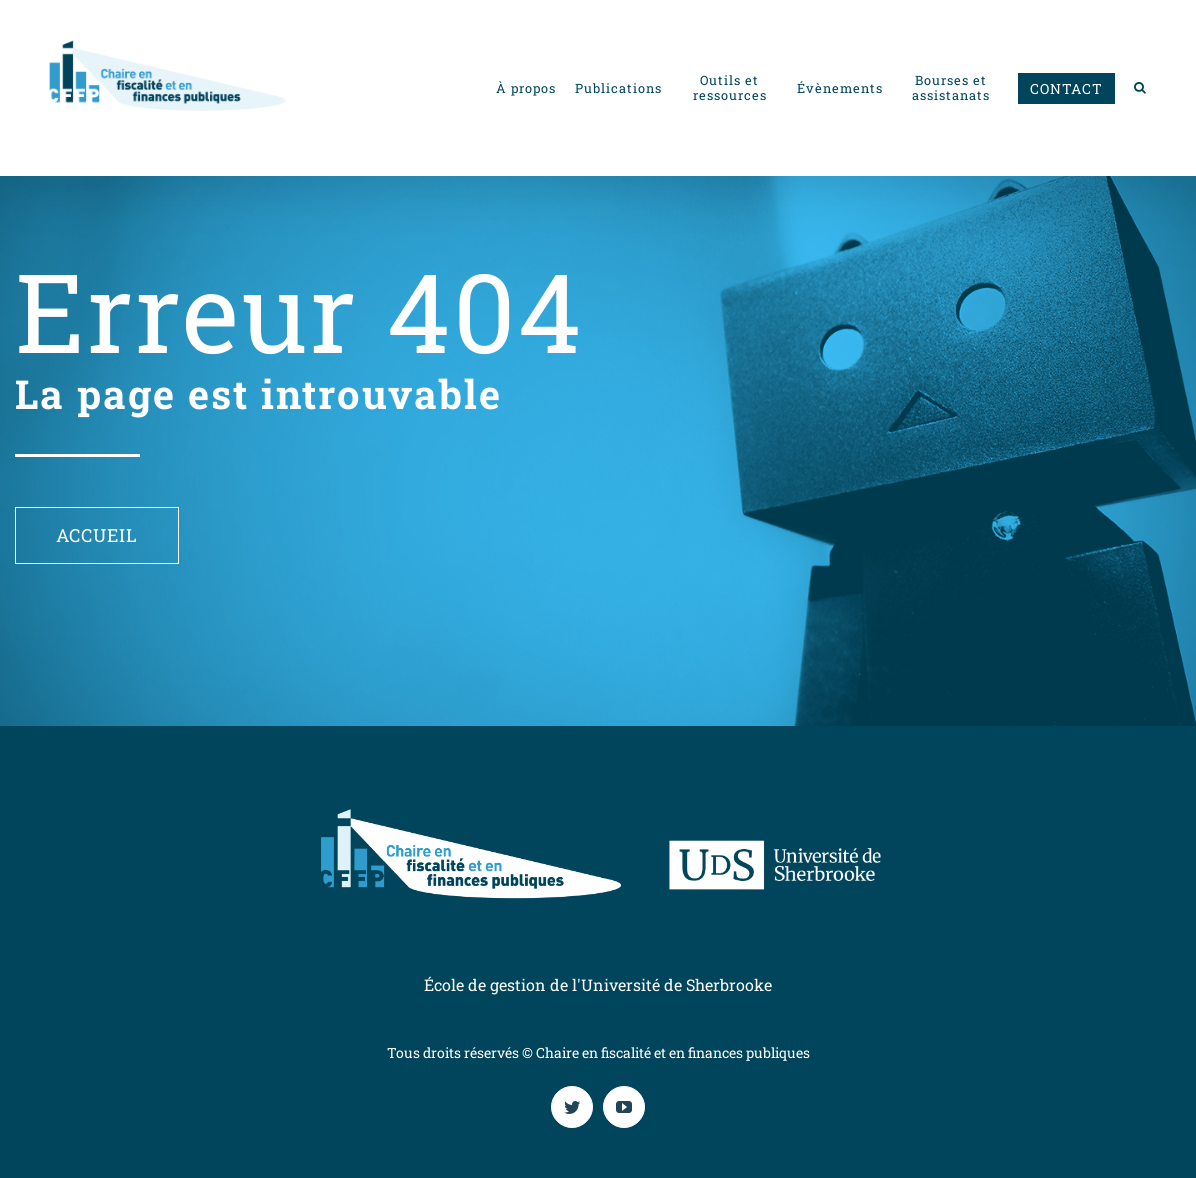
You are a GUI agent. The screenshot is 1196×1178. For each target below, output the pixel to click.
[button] (1140, 88)
